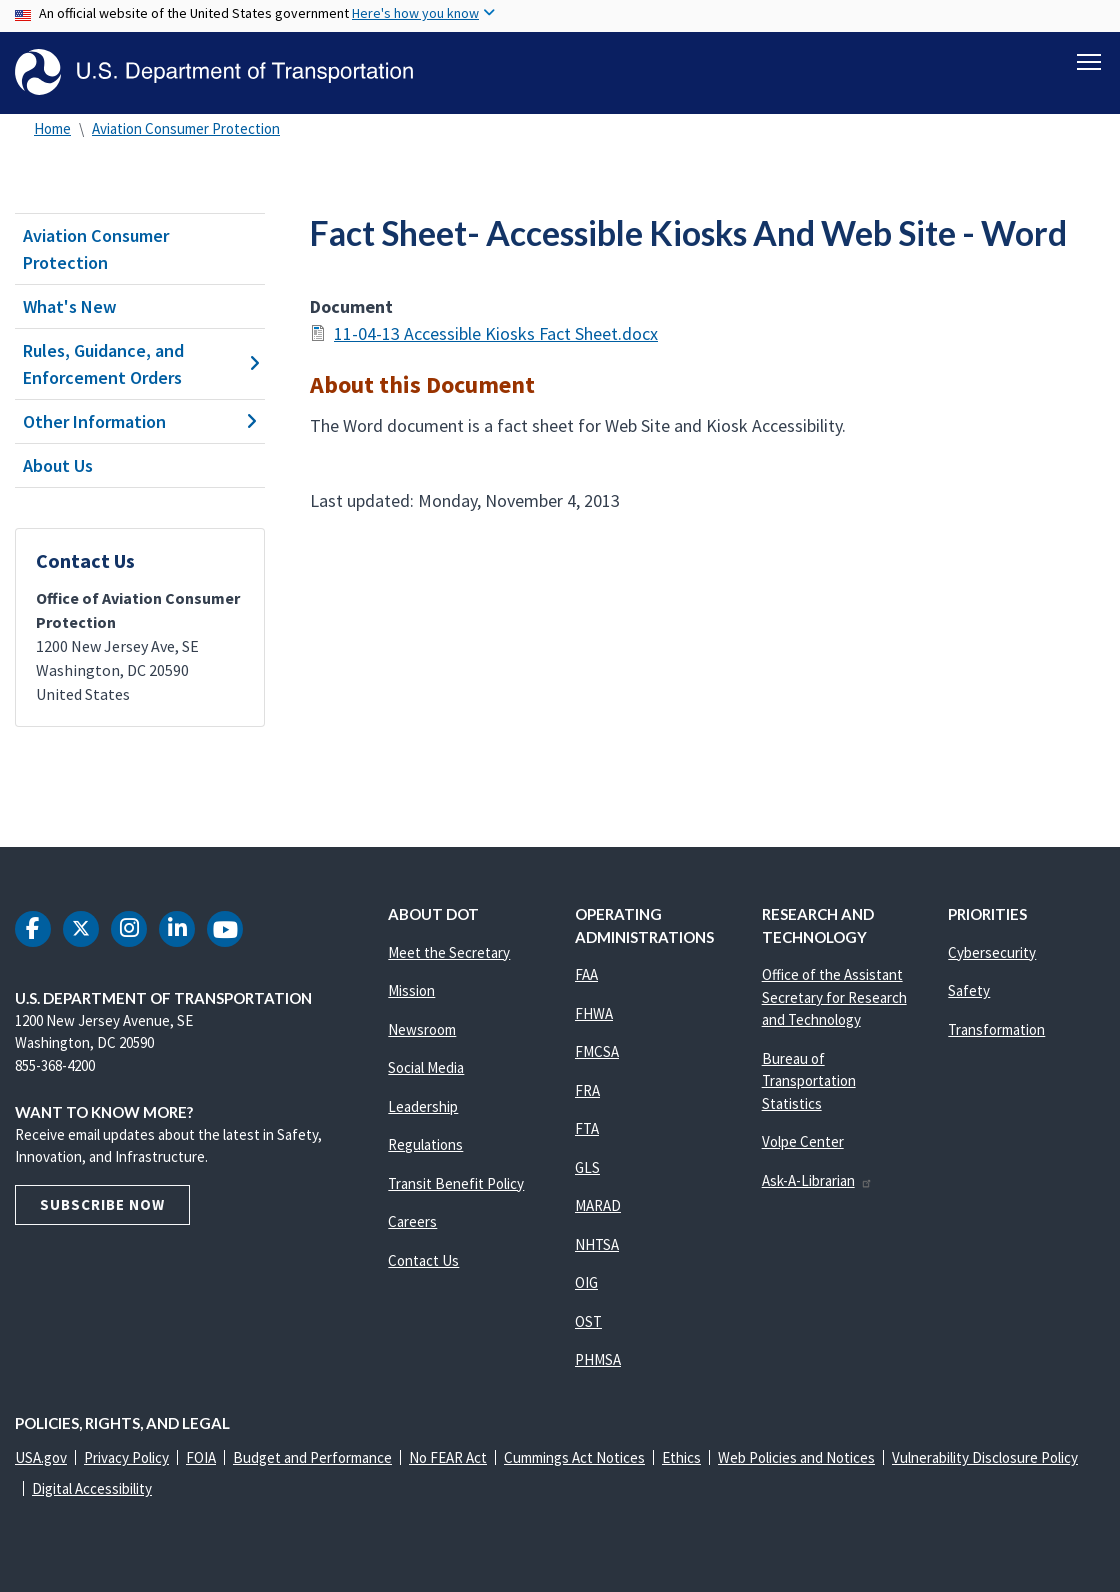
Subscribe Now (102, 1204)
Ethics (681, 1457)
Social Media (426, 1067)
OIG (586, 1282)
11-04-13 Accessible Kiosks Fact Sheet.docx (496, 333)
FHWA (594, 1013)
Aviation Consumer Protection (186, 128)
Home (52, 128)
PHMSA (598, 1359)
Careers (412, 1221)
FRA (587, 1090)
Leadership (423, 1106)
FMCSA (597, 1051)
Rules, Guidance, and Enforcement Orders (140, 364)
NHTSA (597, 1244)
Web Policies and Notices (796, 1457)
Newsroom (422, 1029)
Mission (411, 990)
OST (588, 1321)
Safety (969, 990)
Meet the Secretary (449, 952)
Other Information (140, 421)
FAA (586, 974)
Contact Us (423, 1260)
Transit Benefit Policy (456, 1183)
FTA (587, 1128)
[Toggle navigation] (1089, 61)
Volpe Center (803, 1141)
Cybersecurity (992, 952)
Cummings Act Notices (574, 1457)
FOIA (201, 1457)
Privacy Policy (126, 1457)
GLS (587, 1167)
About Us (58, 465)
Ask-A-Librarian (817, 1180)
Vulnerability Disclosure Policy (985, 1457)
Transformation (996, 1029)
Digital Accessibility (92, 1488)
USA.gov (41, 1457)
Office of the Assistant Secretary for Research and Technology (834, 997)
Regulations (425, 1144)
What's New (70, 306)
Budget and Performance (312, 1457)
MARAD (598, 1205)
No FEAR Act (448, 1457)
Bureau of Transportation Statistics (809, 1081)
